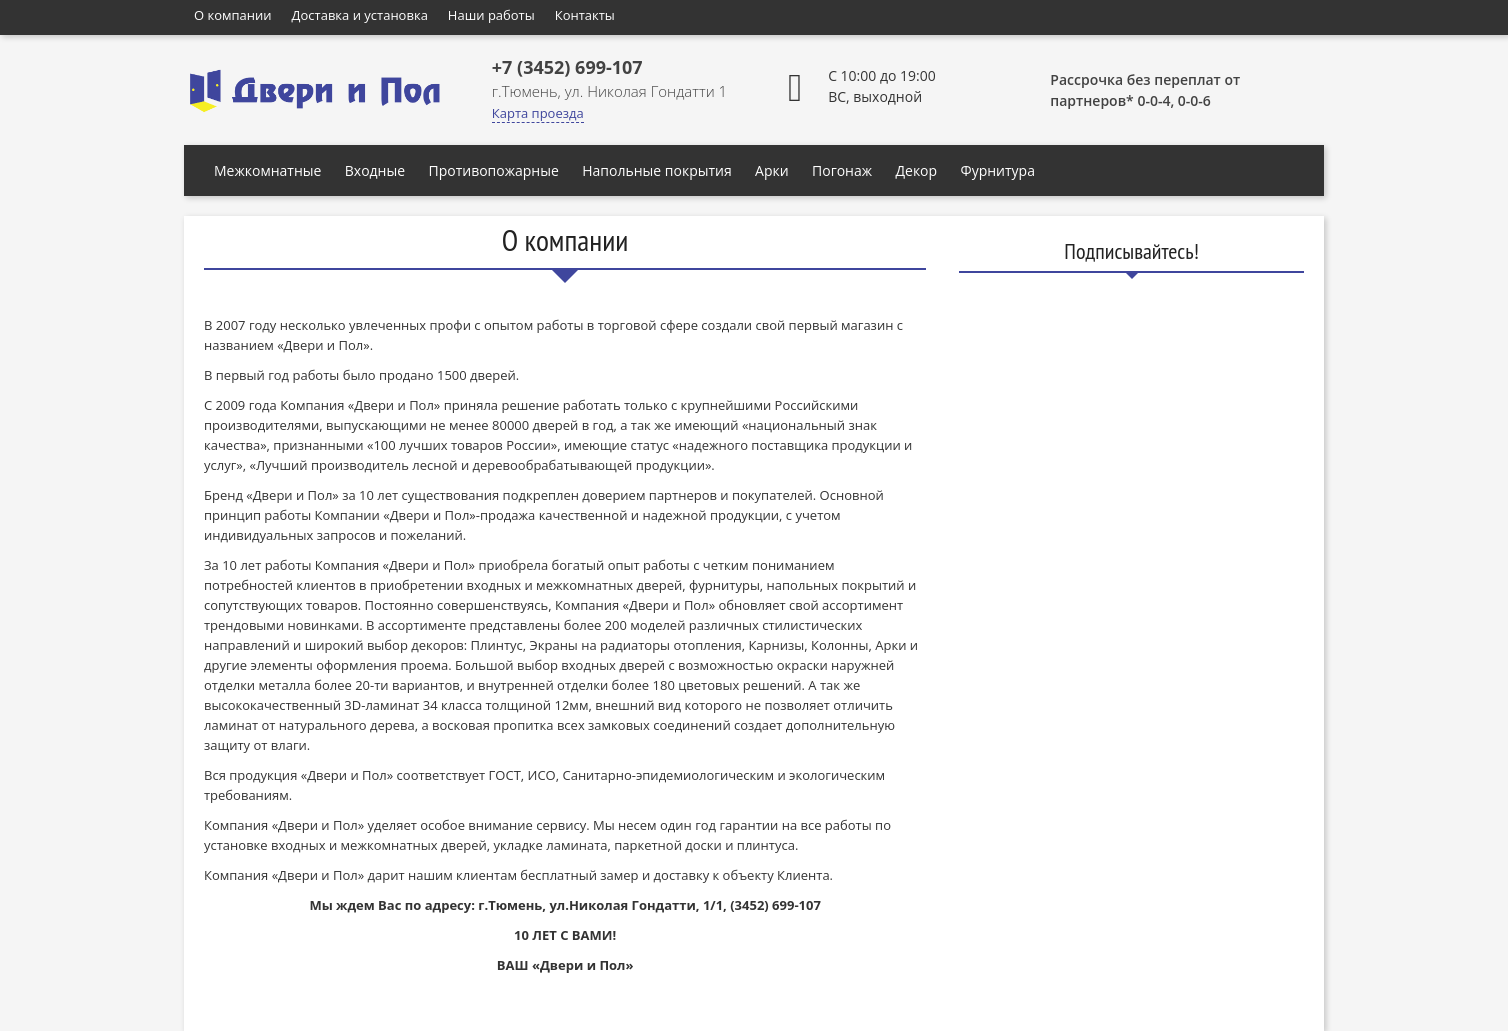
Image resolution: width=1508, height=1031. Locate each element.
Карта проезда (538, 113)
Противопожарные (493, 170)
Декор (916, 170)
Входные (375, 170)
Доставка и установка (360, 15)
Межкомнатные (267, 170)
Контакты (585, 15)
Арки (772, 170)
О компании (233, 15)
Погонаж (842, 170)
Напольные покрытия (656, 170)
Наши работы (491, 15)
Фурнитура (998, 170)
